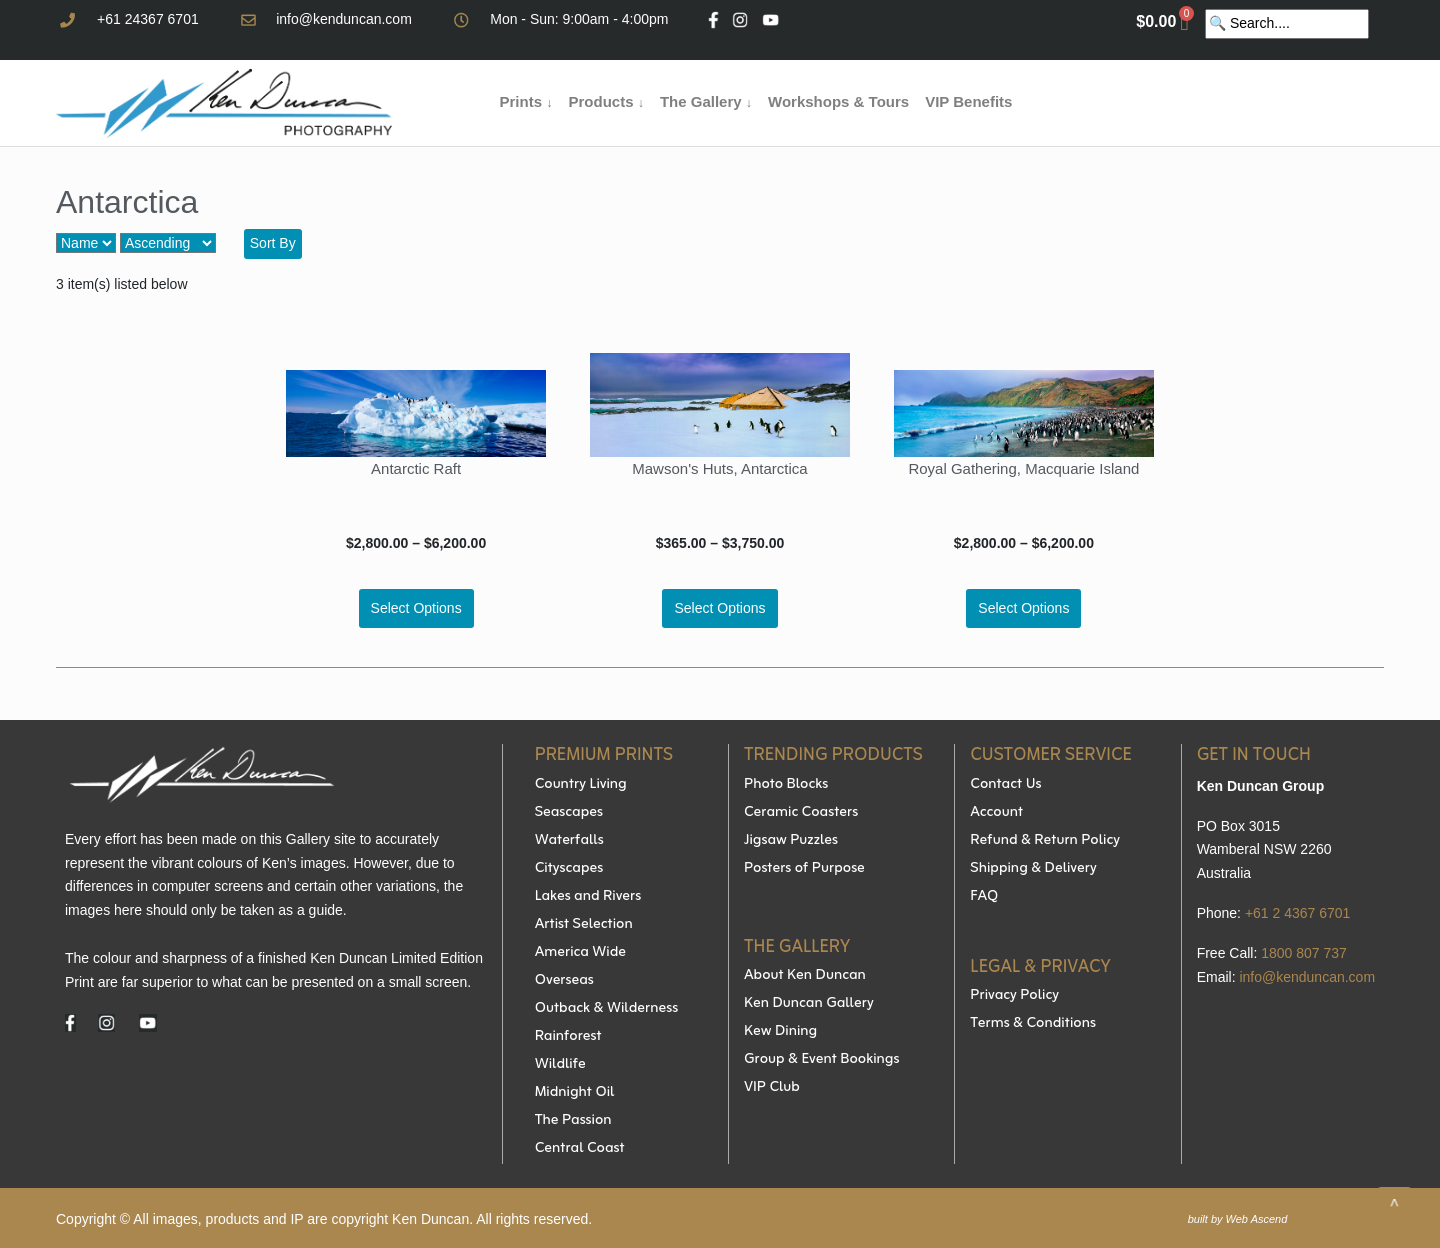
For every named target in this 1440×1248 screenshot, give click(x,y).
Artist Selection (584, 925)
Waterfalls (569, 841)
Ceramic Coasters (801, 813)
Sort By (273, 243)
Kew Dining (780, 1032)
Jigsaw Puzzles (791, 841)
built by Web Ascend (1238, 1219)
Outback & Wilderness (606, 1009)
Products (605, 101)
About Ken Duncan (805, 976)
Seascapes (569, 813)
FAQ (984, 897)
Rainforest (568, 1037)
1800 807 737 (1304, 953)
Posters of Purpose (804, 869)
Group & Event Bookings (821, 1060)
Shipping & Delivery (1033, 869)
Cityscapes (569, 869)
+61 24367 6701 (148, 19)
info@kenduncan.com (344, 19)
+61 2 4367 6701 (1298, 913)
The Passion (573, 1121)
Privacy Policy (1014, 996)
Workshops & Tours (838, 101)
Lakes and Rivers (588, 897)
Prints (526, 101)
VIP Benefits (968, 101)
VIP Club (772, 1088)
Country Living (581, 785)
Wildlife (560, 1065)
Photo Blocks (786, 785)
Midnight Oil (575, 1093)
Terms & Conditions (1033, 1024)
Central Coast (580, 1149)
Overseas (564, 981)
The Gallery (706, 101)
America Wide (580, 953)
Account (996, 813)
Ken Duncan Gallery (809, 1004)
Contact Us (1005, 785)
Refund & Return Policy (1045, 841)
